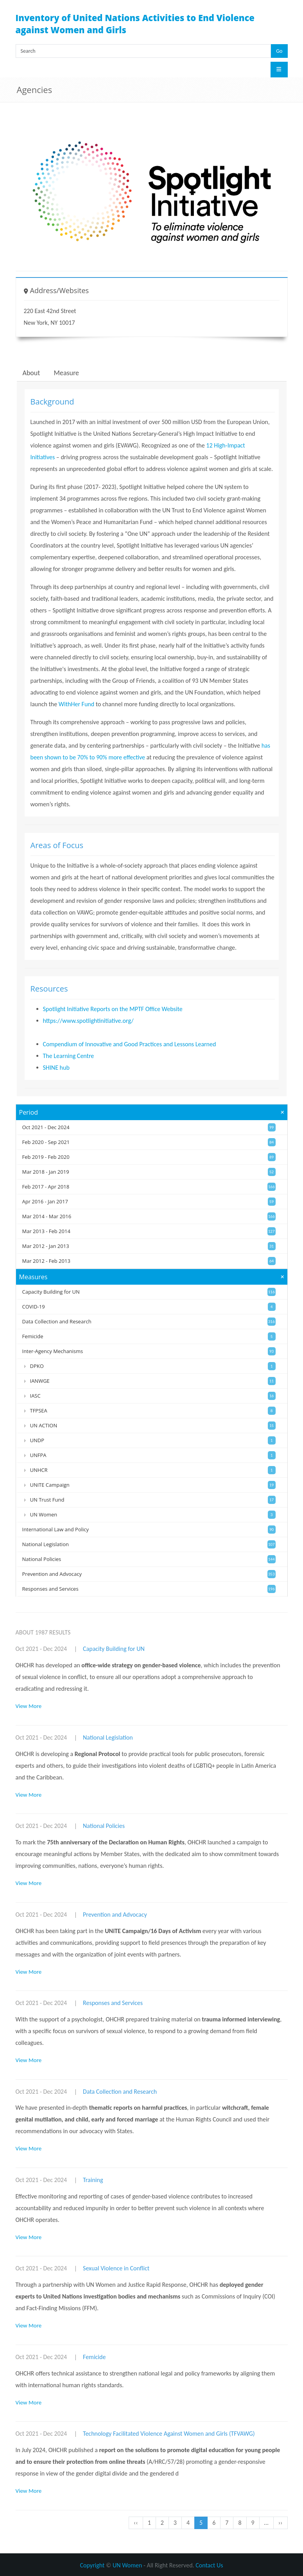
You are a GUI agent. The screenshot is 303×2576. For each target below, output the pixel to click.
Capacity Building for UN (114, 1648)
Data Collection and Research (120, 2091)
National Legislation (108, 1737)
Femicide (94, 2357)
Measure (66, 373)
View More (29, 1706)
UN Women (127, 2565)
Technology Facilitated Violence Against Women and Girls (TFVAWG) (169, 2433)
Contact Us (209, 2565)
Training (93, 2180)
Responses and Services (113, 2003)
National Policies (104, 1826)
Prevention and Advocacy (115, 1914)
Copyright (92, 2565)
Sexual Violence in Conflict (116, 2268)
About (31, 373)
